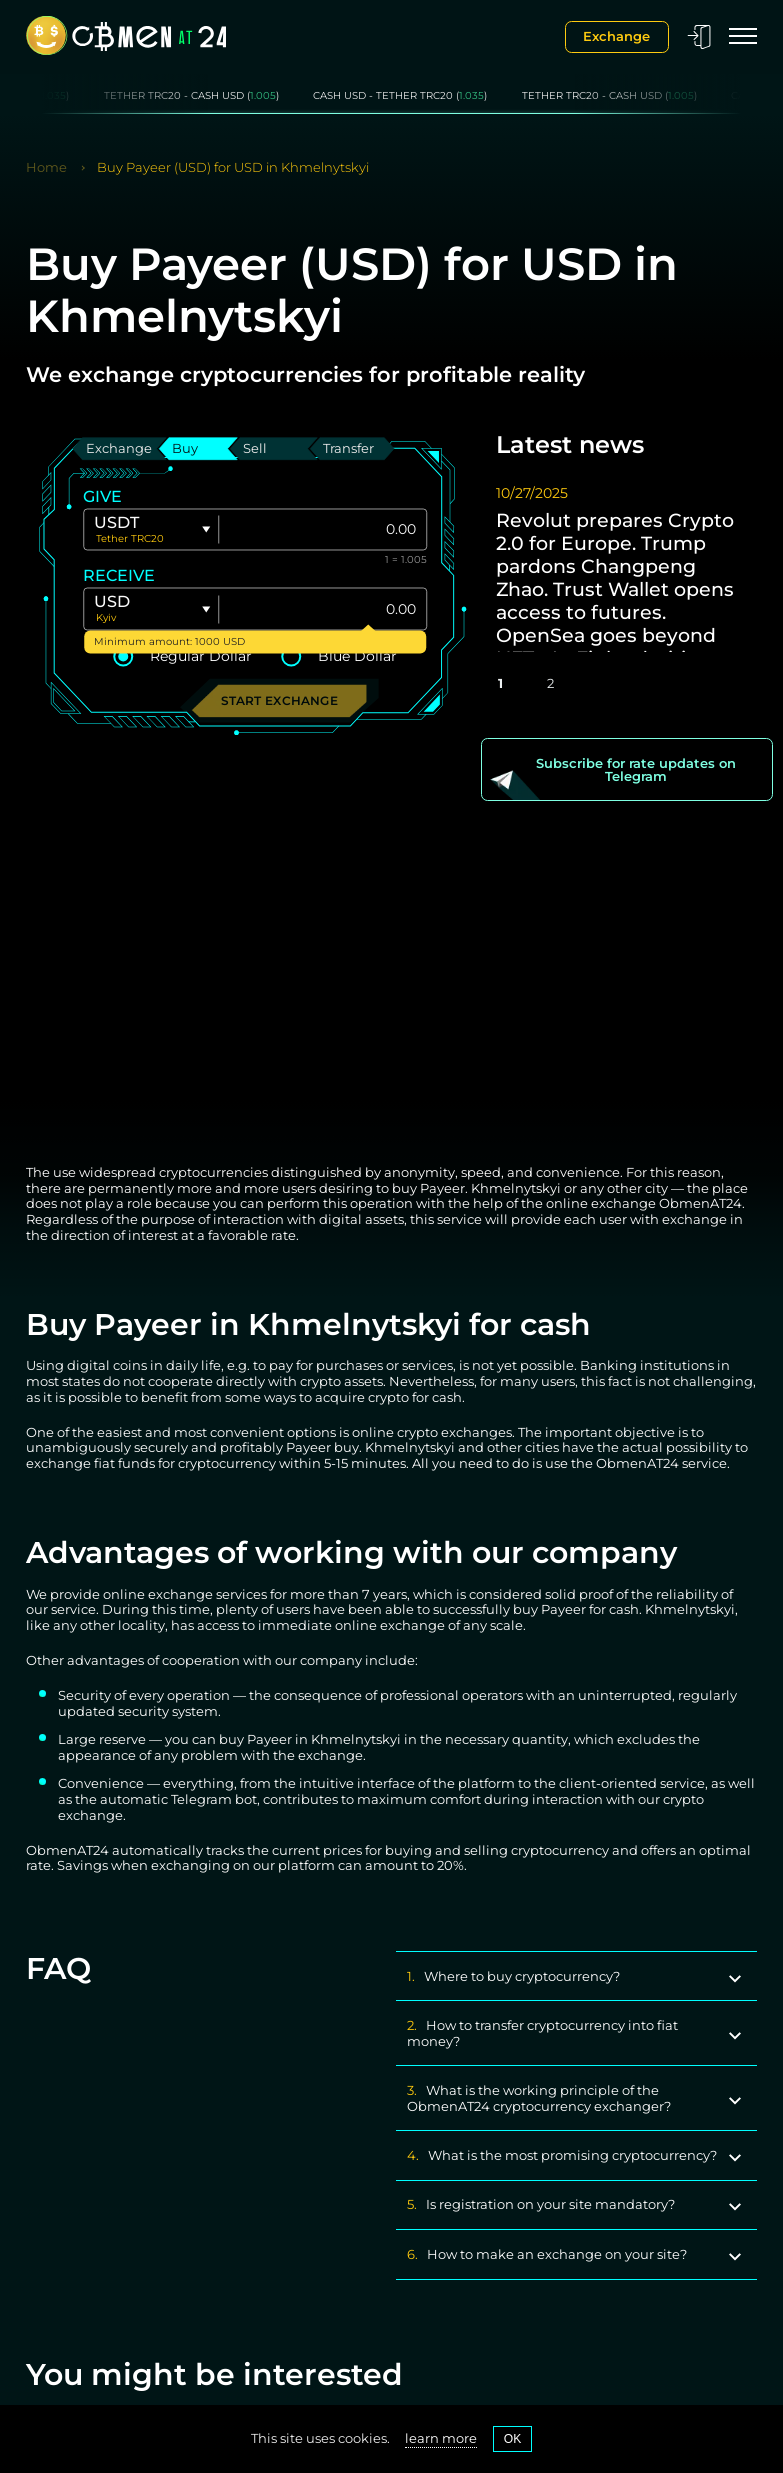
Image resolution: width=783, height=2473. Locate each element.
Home (46, 167)
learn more (441, 2438)
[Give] (323, 529)
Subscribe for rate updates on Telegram (636, 769)
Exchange (616, 36)
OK (513, 2439)
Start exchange (279, 701)
